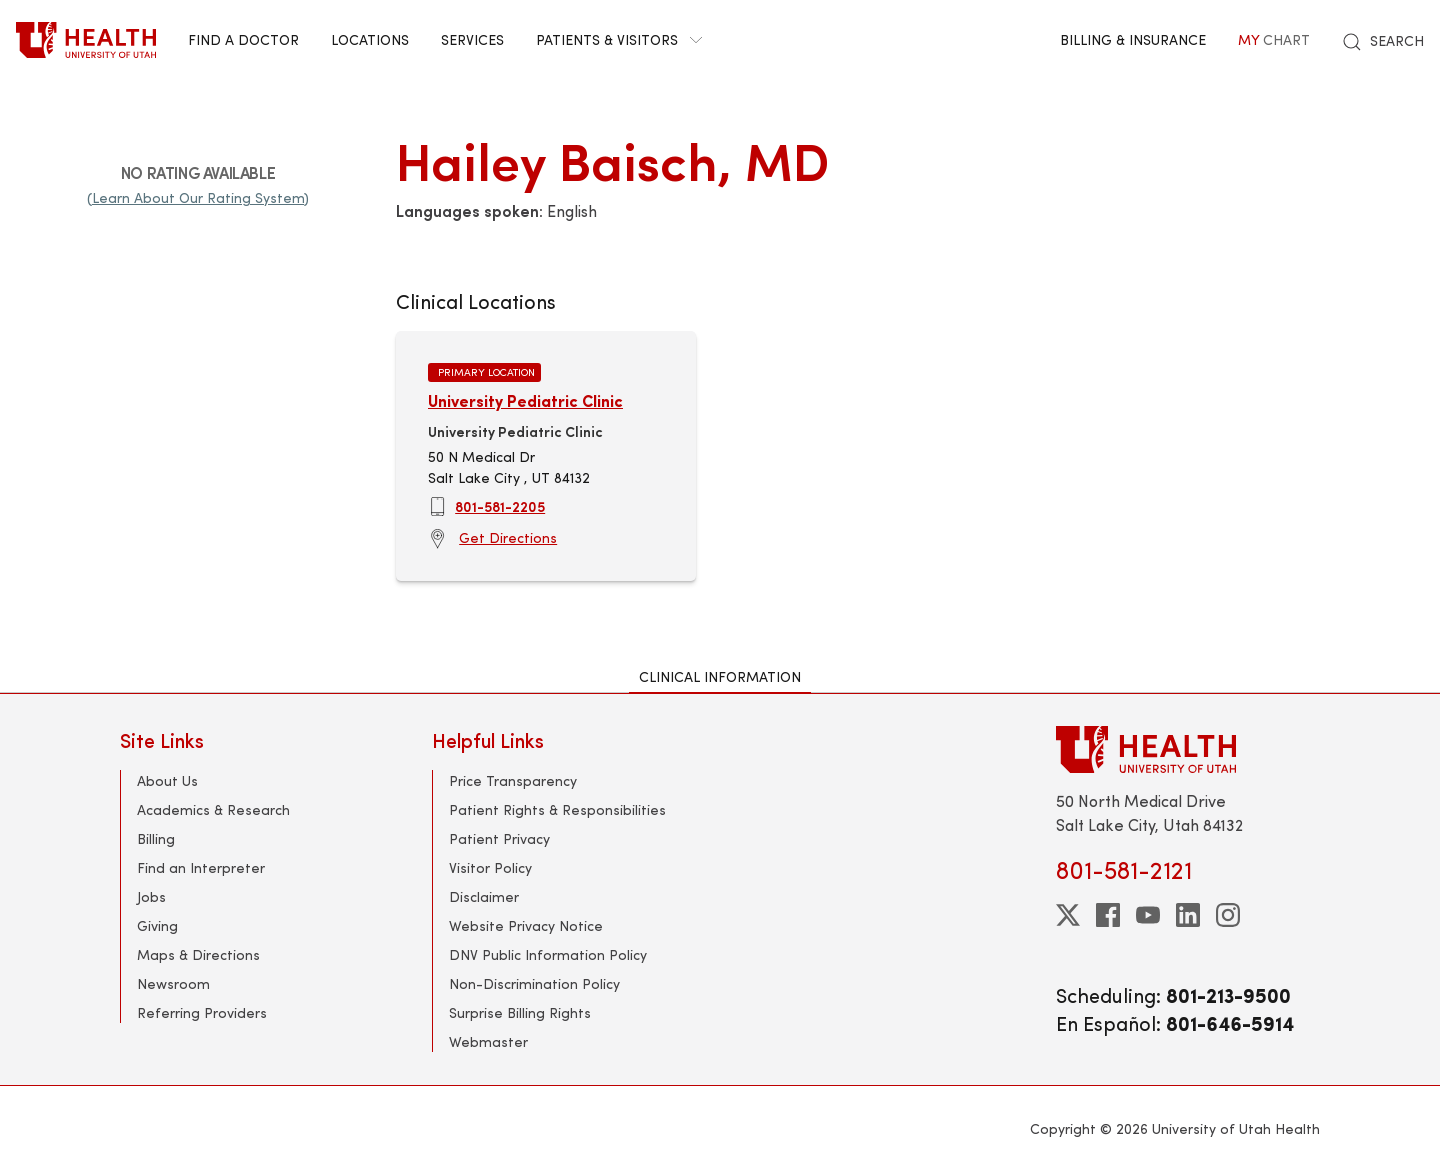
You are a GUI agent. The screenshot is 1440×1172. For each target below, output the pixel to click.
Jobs (151, 896)
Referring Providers (202, 1012)
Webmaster (488, 1041)
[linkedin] (1188, 915)
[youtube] (1148, 915)
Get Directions (508, 537)
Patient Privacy (499, 838)
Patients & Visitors (619, 39)
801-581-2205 (500, 506)
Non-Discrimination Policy (534, 983)
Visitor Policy (490, 867)
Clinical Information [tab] (720, 676)
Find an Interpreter (201, 867)
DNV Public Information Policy (548, 954)
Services (472, 39)
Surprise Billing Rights (520, 1012)
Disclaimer (484, 896)
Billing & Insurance (1133, 39)
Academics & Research (213, 809)
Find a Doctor (243, 39)
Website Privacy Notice (526, 925)
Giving (157, 925)
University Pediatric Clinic (525, 400)
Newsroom (173, 983)
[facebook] (1108, 915)
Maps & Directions (198, 954)
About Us (167, 780)
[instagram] (1228, 915)
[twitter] (1068, 915)
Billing (156, 838)
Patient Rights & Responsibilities (557, 809)
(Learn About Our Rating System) (198, 197)
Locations (370, 39)
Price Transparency (513, 780)
